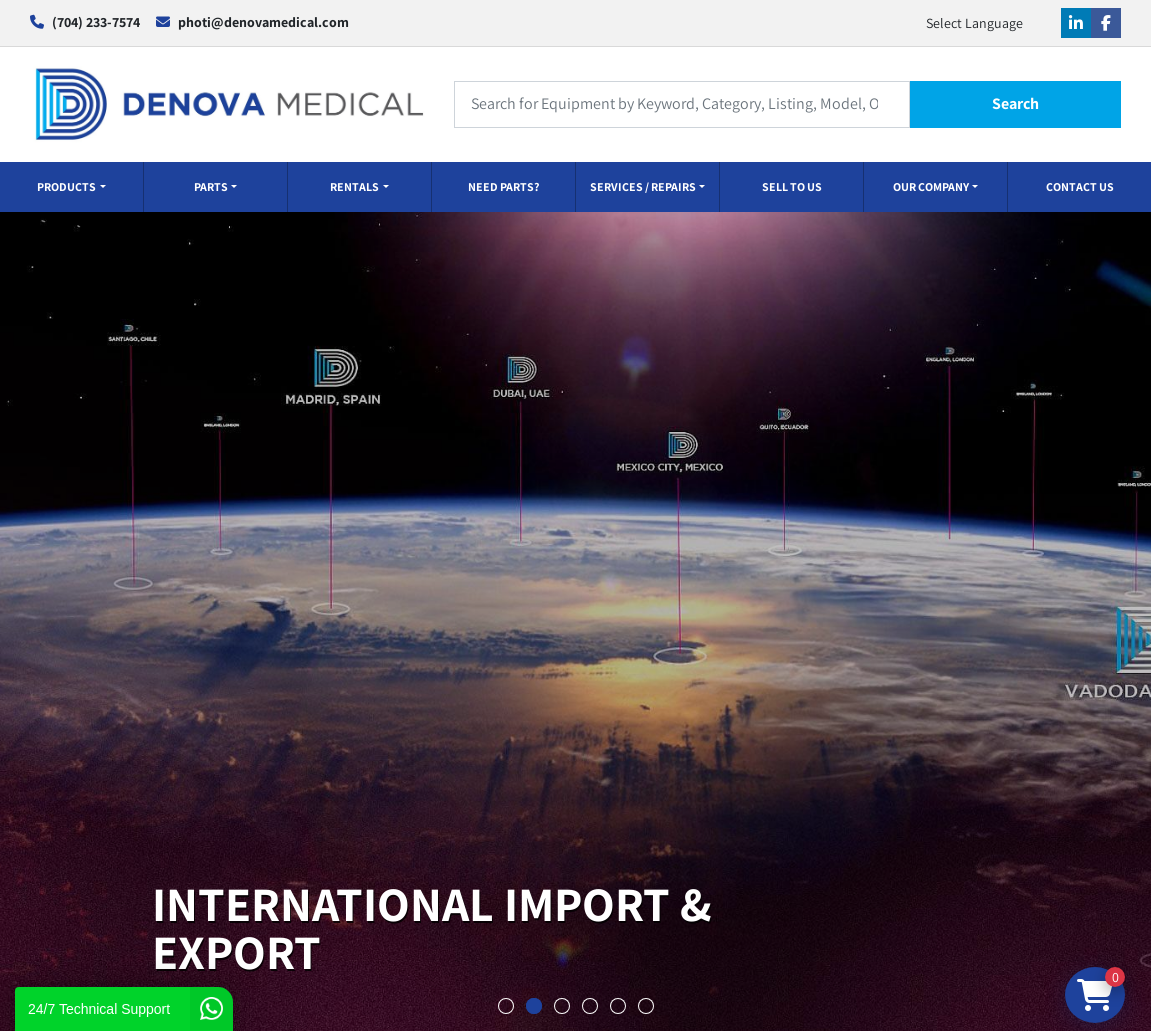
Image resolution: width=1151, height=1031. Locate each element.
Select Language (974, 23)
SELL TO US (792, 186)
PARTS (211, 186)
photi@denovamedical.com (263, 22)
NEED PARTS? (503, 186)
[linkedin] (1076, 23)
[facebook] (1106, 23)
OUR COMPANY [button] (931, 186)
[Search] (682, 104)
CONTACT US (1080, 186)
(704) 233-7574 (96, 22)
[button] (71, 187)
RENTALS (354, 186)
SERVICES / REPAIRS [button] (643, 186)
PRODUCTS (66, 186)
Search (1015, 103)
